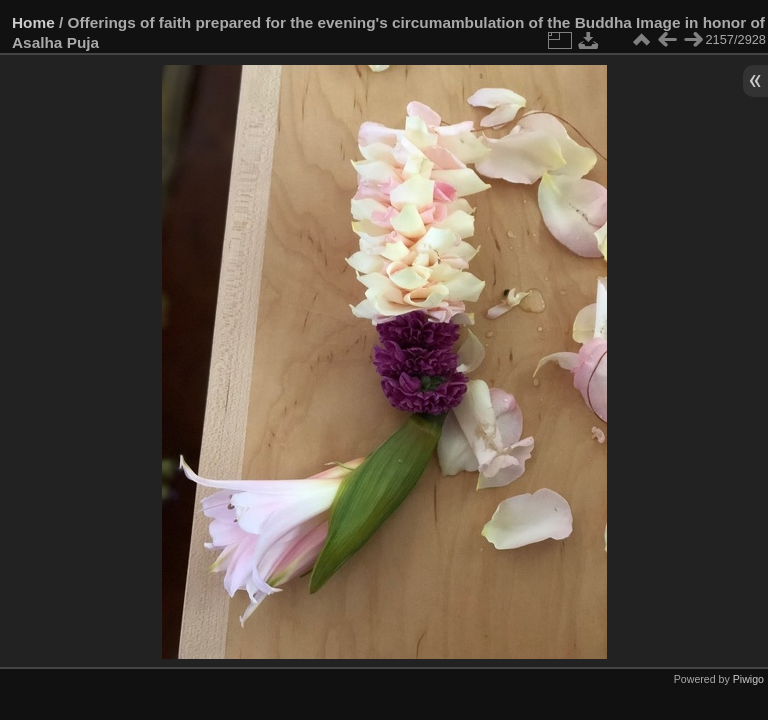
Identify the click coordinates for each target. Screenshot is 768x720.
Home (33, 22)
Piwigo (748, 679)
